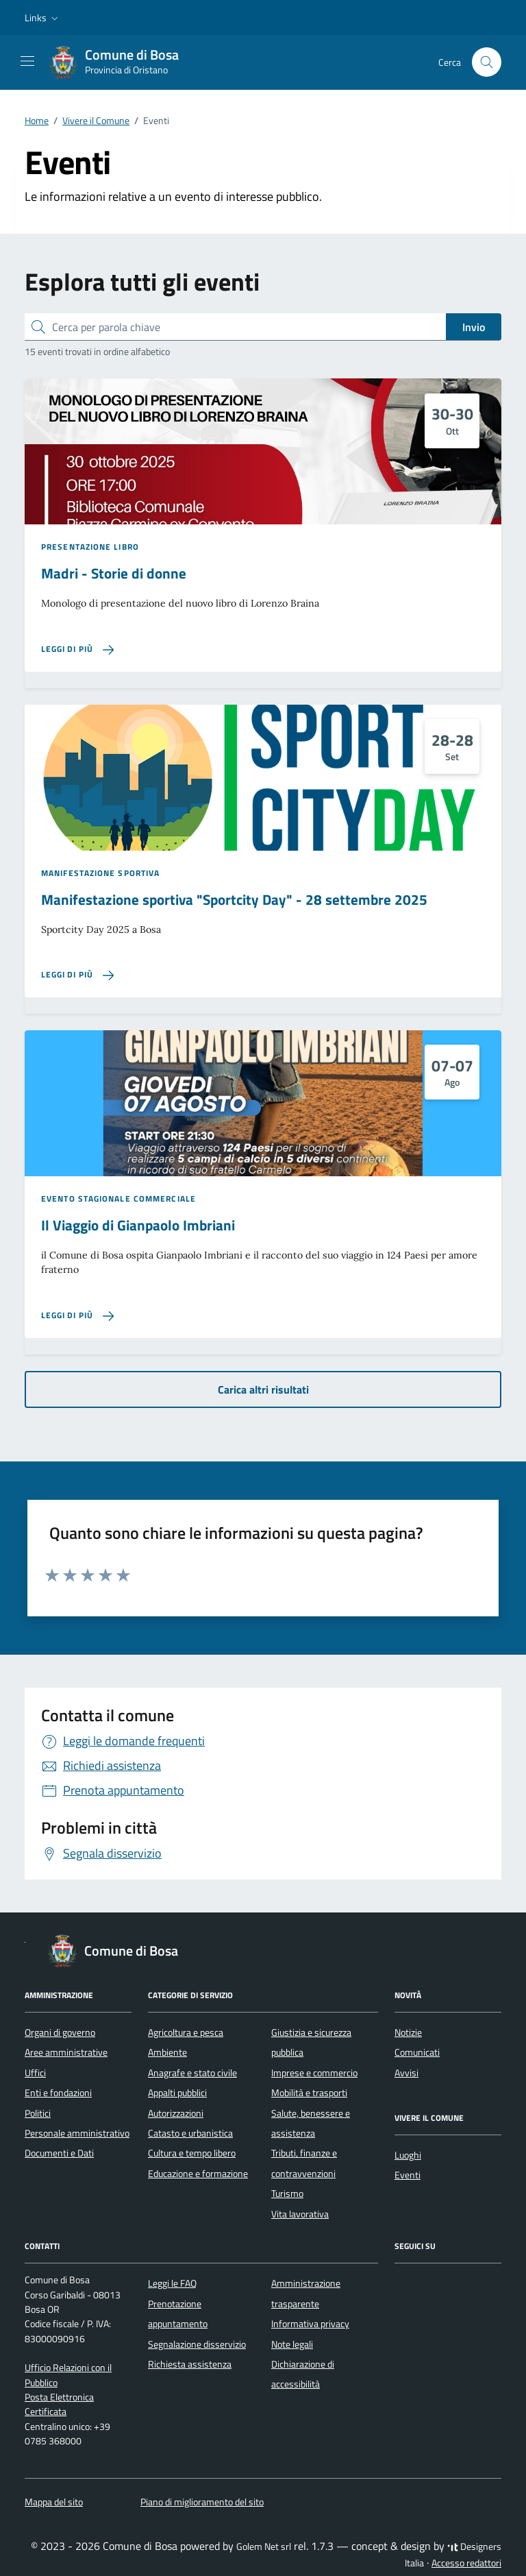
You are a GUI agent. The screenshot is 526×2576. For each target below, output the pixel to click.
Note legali (292, 2344)
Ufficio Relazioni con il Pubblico (68, 2375)
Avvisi (406, 2072)
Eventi (407, 2175)
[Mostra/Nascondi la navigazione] (27, 61)
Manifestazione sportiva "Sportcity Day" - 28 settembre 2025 (234, 899)
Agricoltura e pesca (185, 2032)
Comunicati (417, 2052)
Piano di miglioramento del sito (202, 2502)
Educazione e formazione (198, 2173)
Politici (38, 2113)
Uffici (35, 2072)
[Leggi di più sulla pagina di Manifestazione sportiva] (77, 975)
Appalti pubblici (177, 2092)
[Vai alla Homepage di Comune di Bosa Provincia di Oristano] (121, 62)
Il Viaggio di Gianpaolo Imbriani (138, 1225)
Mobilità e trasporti (309, 2092)
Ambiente (167, 2052)
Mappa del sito (54, 2502)
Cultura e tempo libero (192, 2153)
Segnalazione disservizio (197, 2344)
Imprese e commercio (314, 2072)
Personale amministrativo (77, 2133)
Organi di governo (60, 2032)
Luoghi (407, 2155)
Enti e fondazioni (58, 2092)
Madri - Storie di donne (113, 573)
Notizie (408, 2032)
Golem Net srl (263, 2546)
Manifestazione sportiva (100, 873)
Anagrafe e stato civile (192, 2072)
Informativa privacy (310, 2323)
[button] (43, 18)
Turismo (287, 2193)
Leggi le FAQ (172, 2283)
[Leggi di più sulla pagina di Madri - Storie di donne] (77, 649)
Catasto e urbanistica (190, 2133)
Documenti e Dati (59, 2153)
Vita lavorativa (300, 2214)
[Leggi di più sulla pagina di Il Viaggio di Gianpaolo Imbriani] (77, 1316)
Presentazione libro (90, 547)
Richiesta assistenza (189, 2364)
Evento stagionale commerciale (118, 1199)
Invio (473, 327)
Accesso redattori (466, 2563)
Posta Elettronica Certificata (59, 2404)
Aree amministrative (66, 2052)
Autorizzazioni (175, 2113)
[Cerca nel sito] (486, 62)
